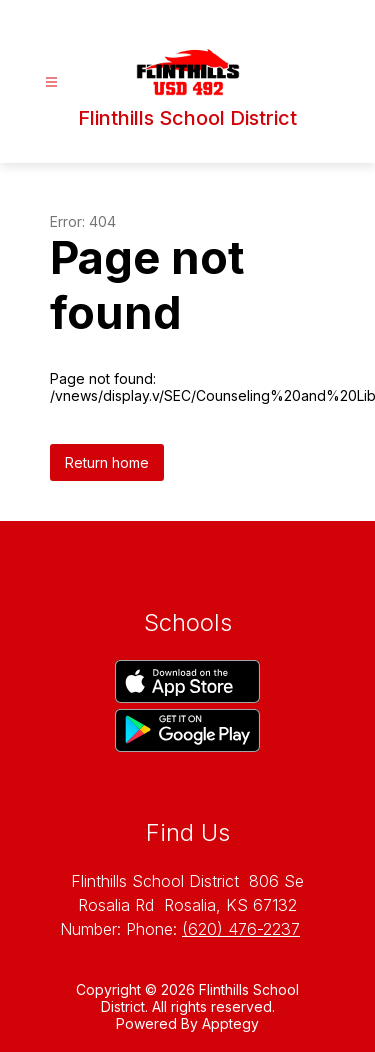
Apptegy (230, 1023)
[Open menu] (51, 82)
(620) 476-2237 (241, 929)
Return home (107, 462)
